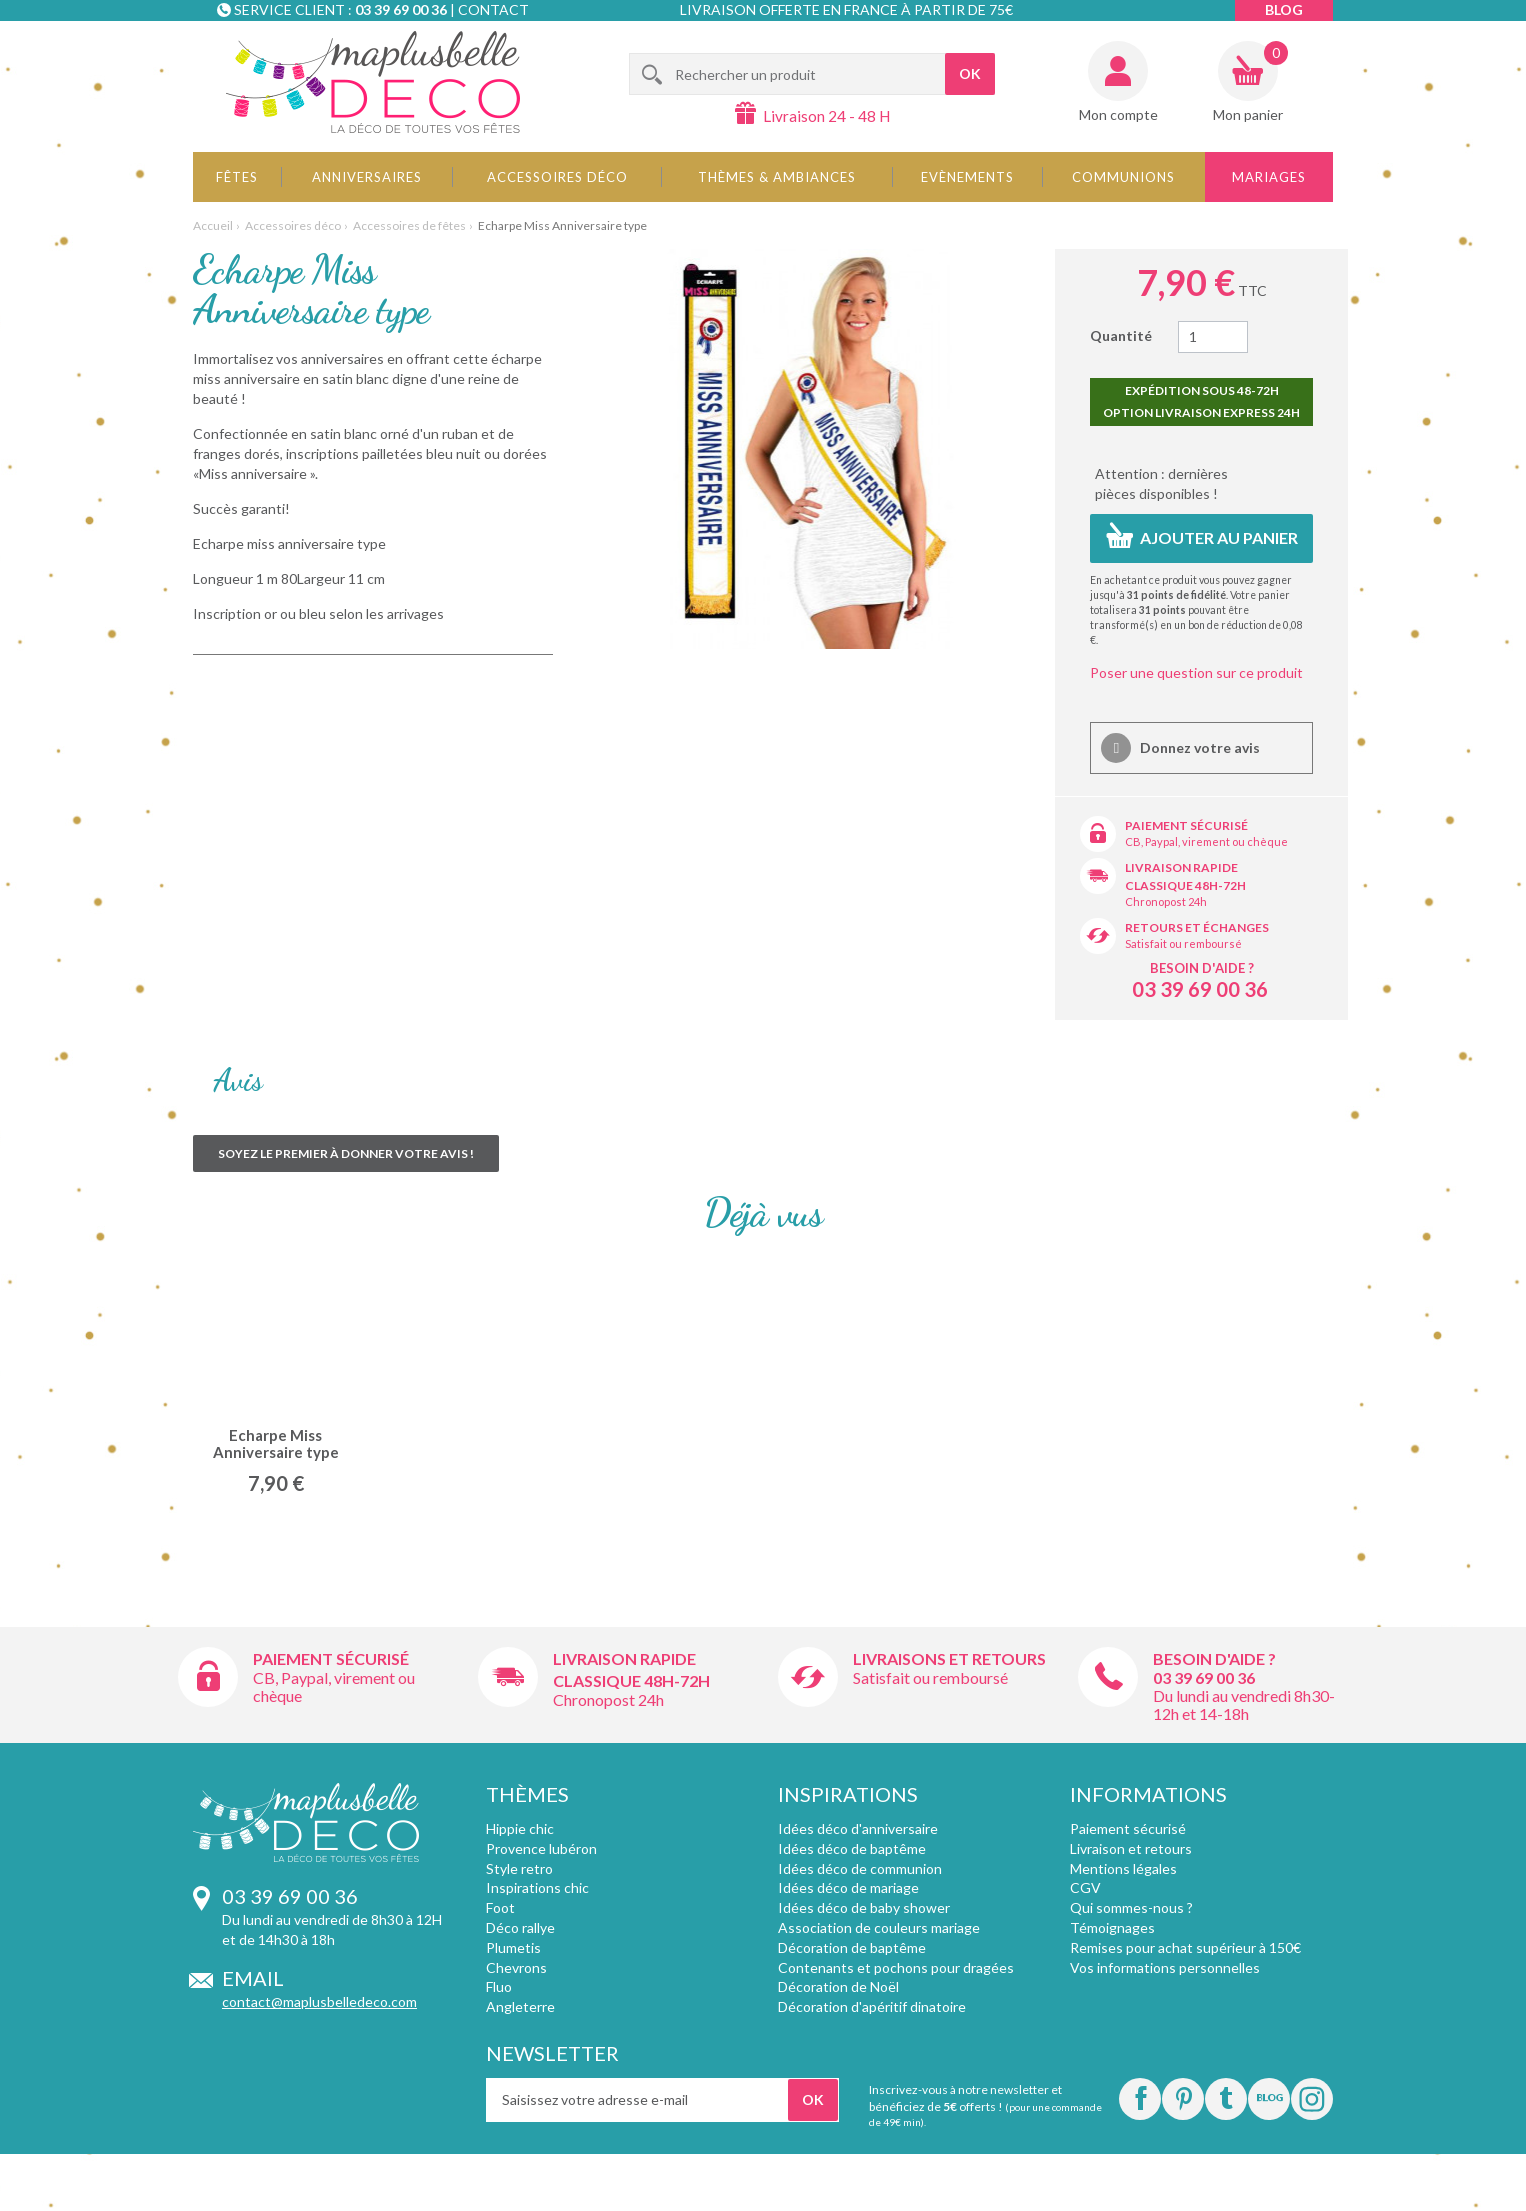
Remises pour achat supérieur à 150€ (1185, 1947)
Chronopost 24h (1166, 901)
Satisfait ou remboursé (1183, 943)
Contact (493, 9)
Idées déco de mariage (848, 1887)
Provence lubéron (541, 1848)
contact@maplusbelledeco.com (319, 2001)
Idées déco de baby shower (864, 1907)
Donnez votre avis (1198, 747)
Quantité (1121, 335)
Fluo (499, 1986)
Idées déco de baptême (852, 1848)
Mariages (1269, 177)
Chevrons (516, 1967)
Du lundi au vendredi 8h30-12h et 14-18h (1244, 1704)
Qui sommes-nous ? (1131, 1907)
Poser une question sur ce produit (1196, 672)
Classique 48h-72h (1185, 885)
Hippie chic (520, 1828)
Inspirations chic (537, 1887)
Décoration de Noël (838, 1986)
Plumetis (513, 1947)
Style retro (519, 1868)
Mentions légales (1123, 1868)
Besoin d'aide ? (1202, 968)
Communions (1123, 177)
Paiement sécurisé (1186, 825)
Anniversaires (367, 177)
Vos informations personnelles (1165, 1967)
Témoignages (1112, 1927)
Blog (1284, 9)
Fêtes (237, 177)
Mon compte (1118, 114)
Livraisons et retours (949, 1658)
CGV (1085, 1887)
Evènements (967, 177)
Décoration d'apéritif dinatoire (872, 2006)
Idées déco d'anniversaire (858, 1828)
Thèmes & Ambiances (777, 177)
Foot (500, 1907)
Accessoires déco (557, 177)
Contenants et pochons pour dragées (896, 1967)
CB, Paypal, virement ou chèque (1206, 841)
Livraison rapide (1181, 867)
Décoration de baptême (852, 1947)
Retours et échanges (1197, 927)
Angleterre (520, 2006)
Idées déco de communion (860, 1868)
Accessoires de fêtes (409, 225)
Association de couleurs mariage (879, 1927)
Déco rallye (520, 1927)
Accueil (213, 225)
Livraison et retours (1131, 1848)
